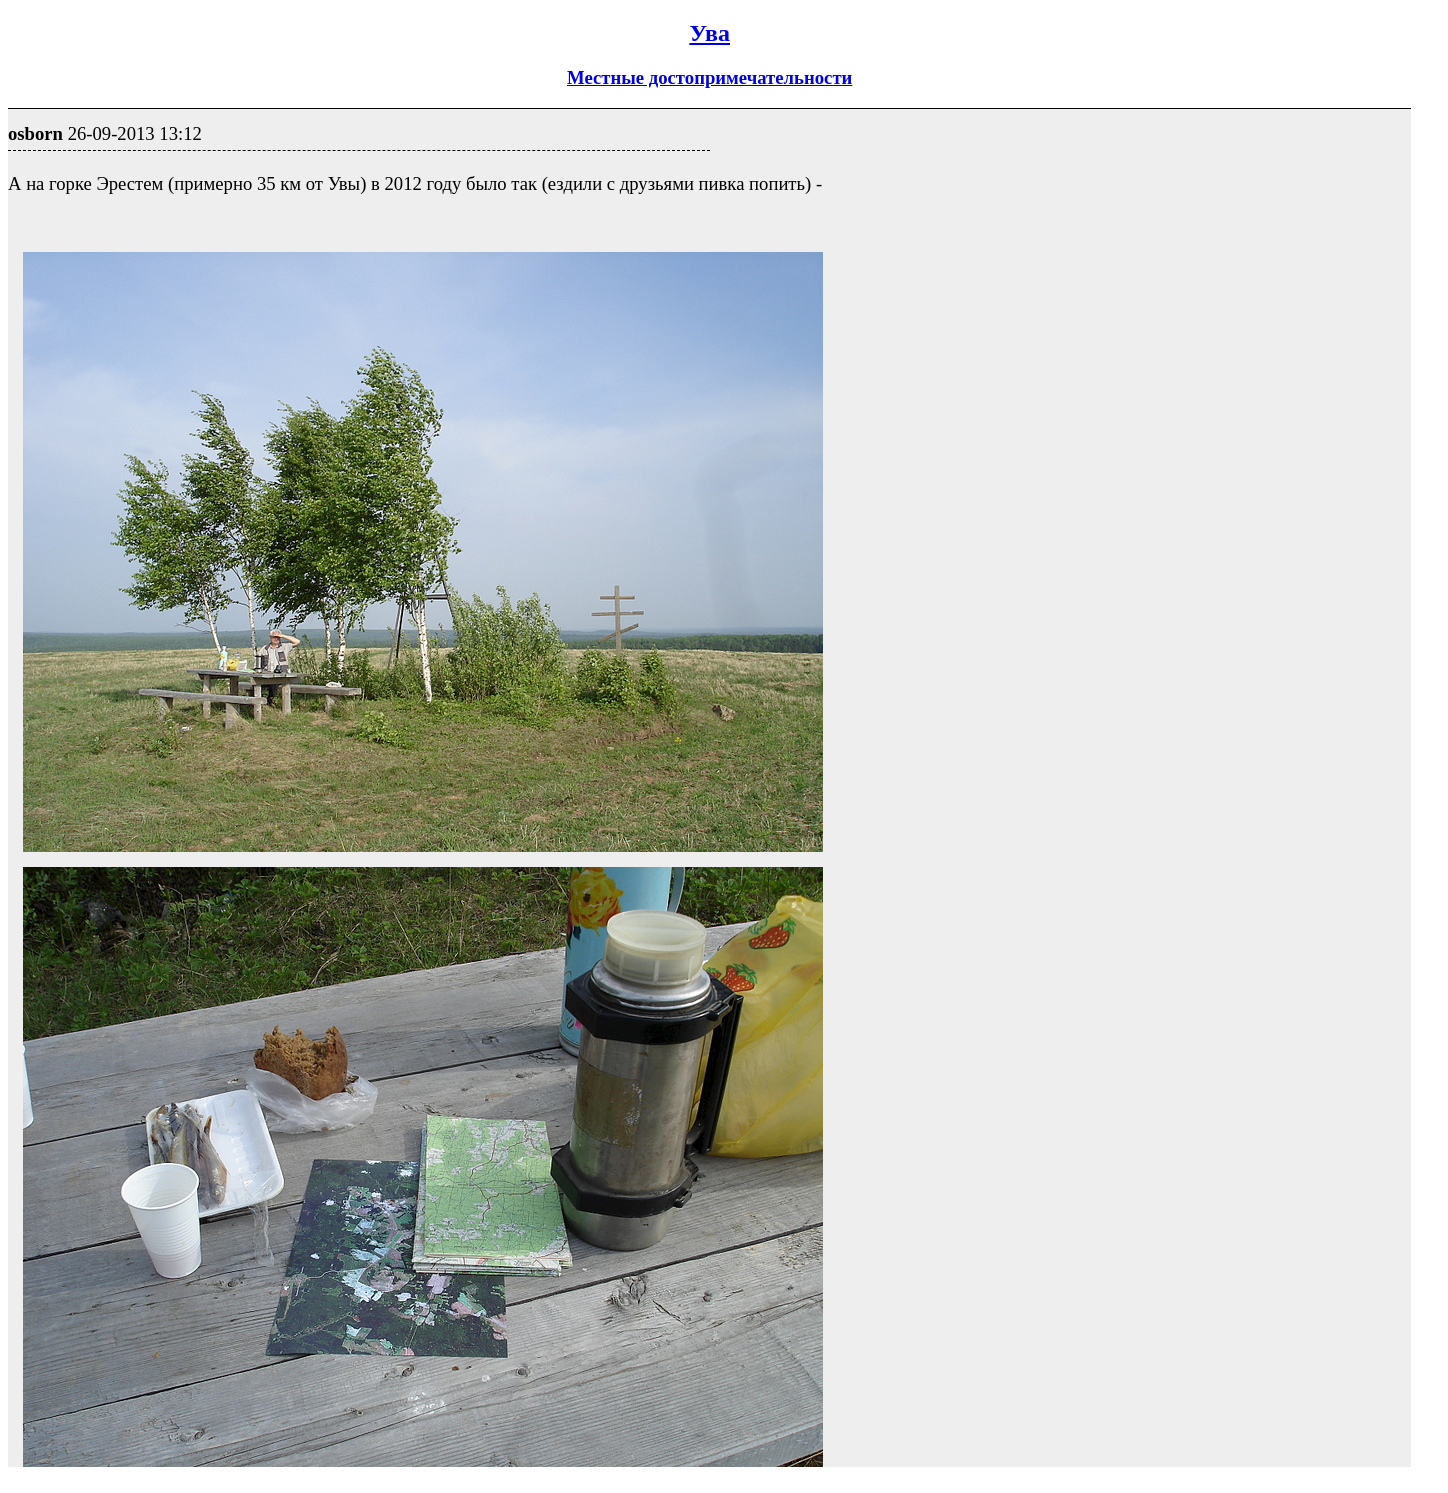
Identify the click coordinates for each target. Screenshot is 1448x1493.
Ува (709, 33)
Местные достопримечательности (709, 77)
